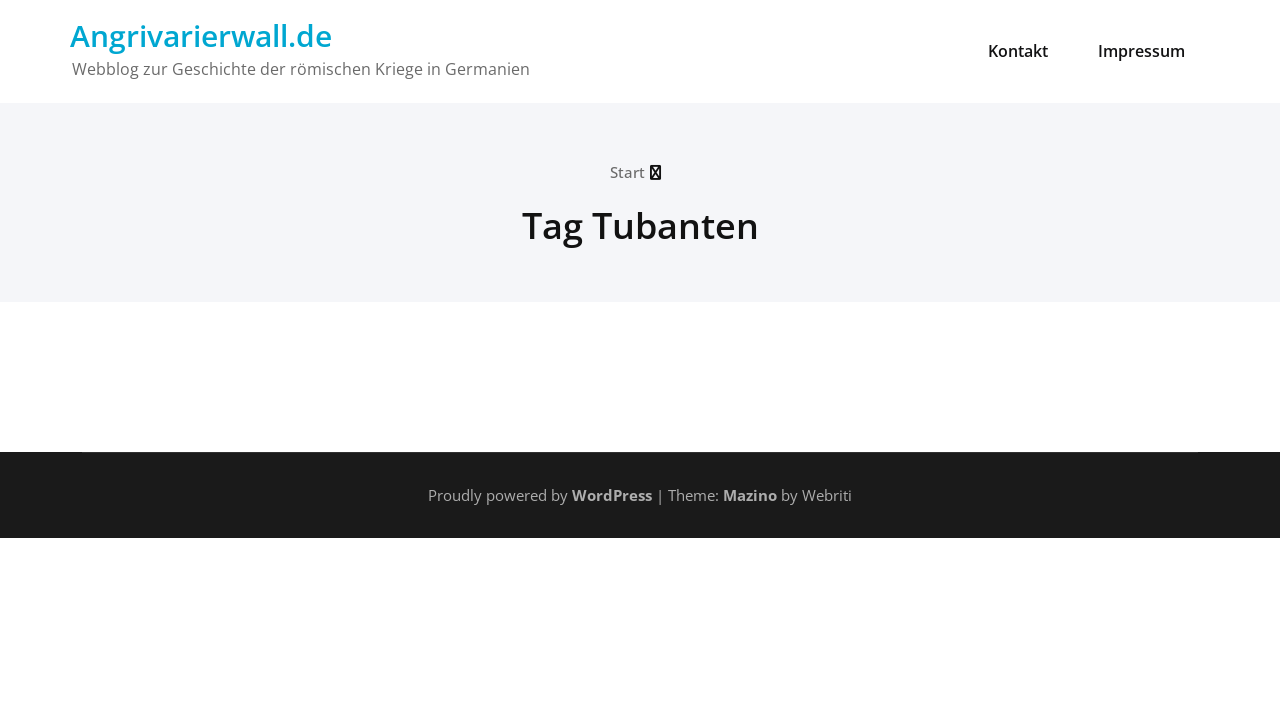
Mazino (750, 495)
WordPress (612, 495)
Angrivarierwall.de (201, 35)
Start (627, 172)
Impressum (1141, 51)
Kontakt (1018, 51)
